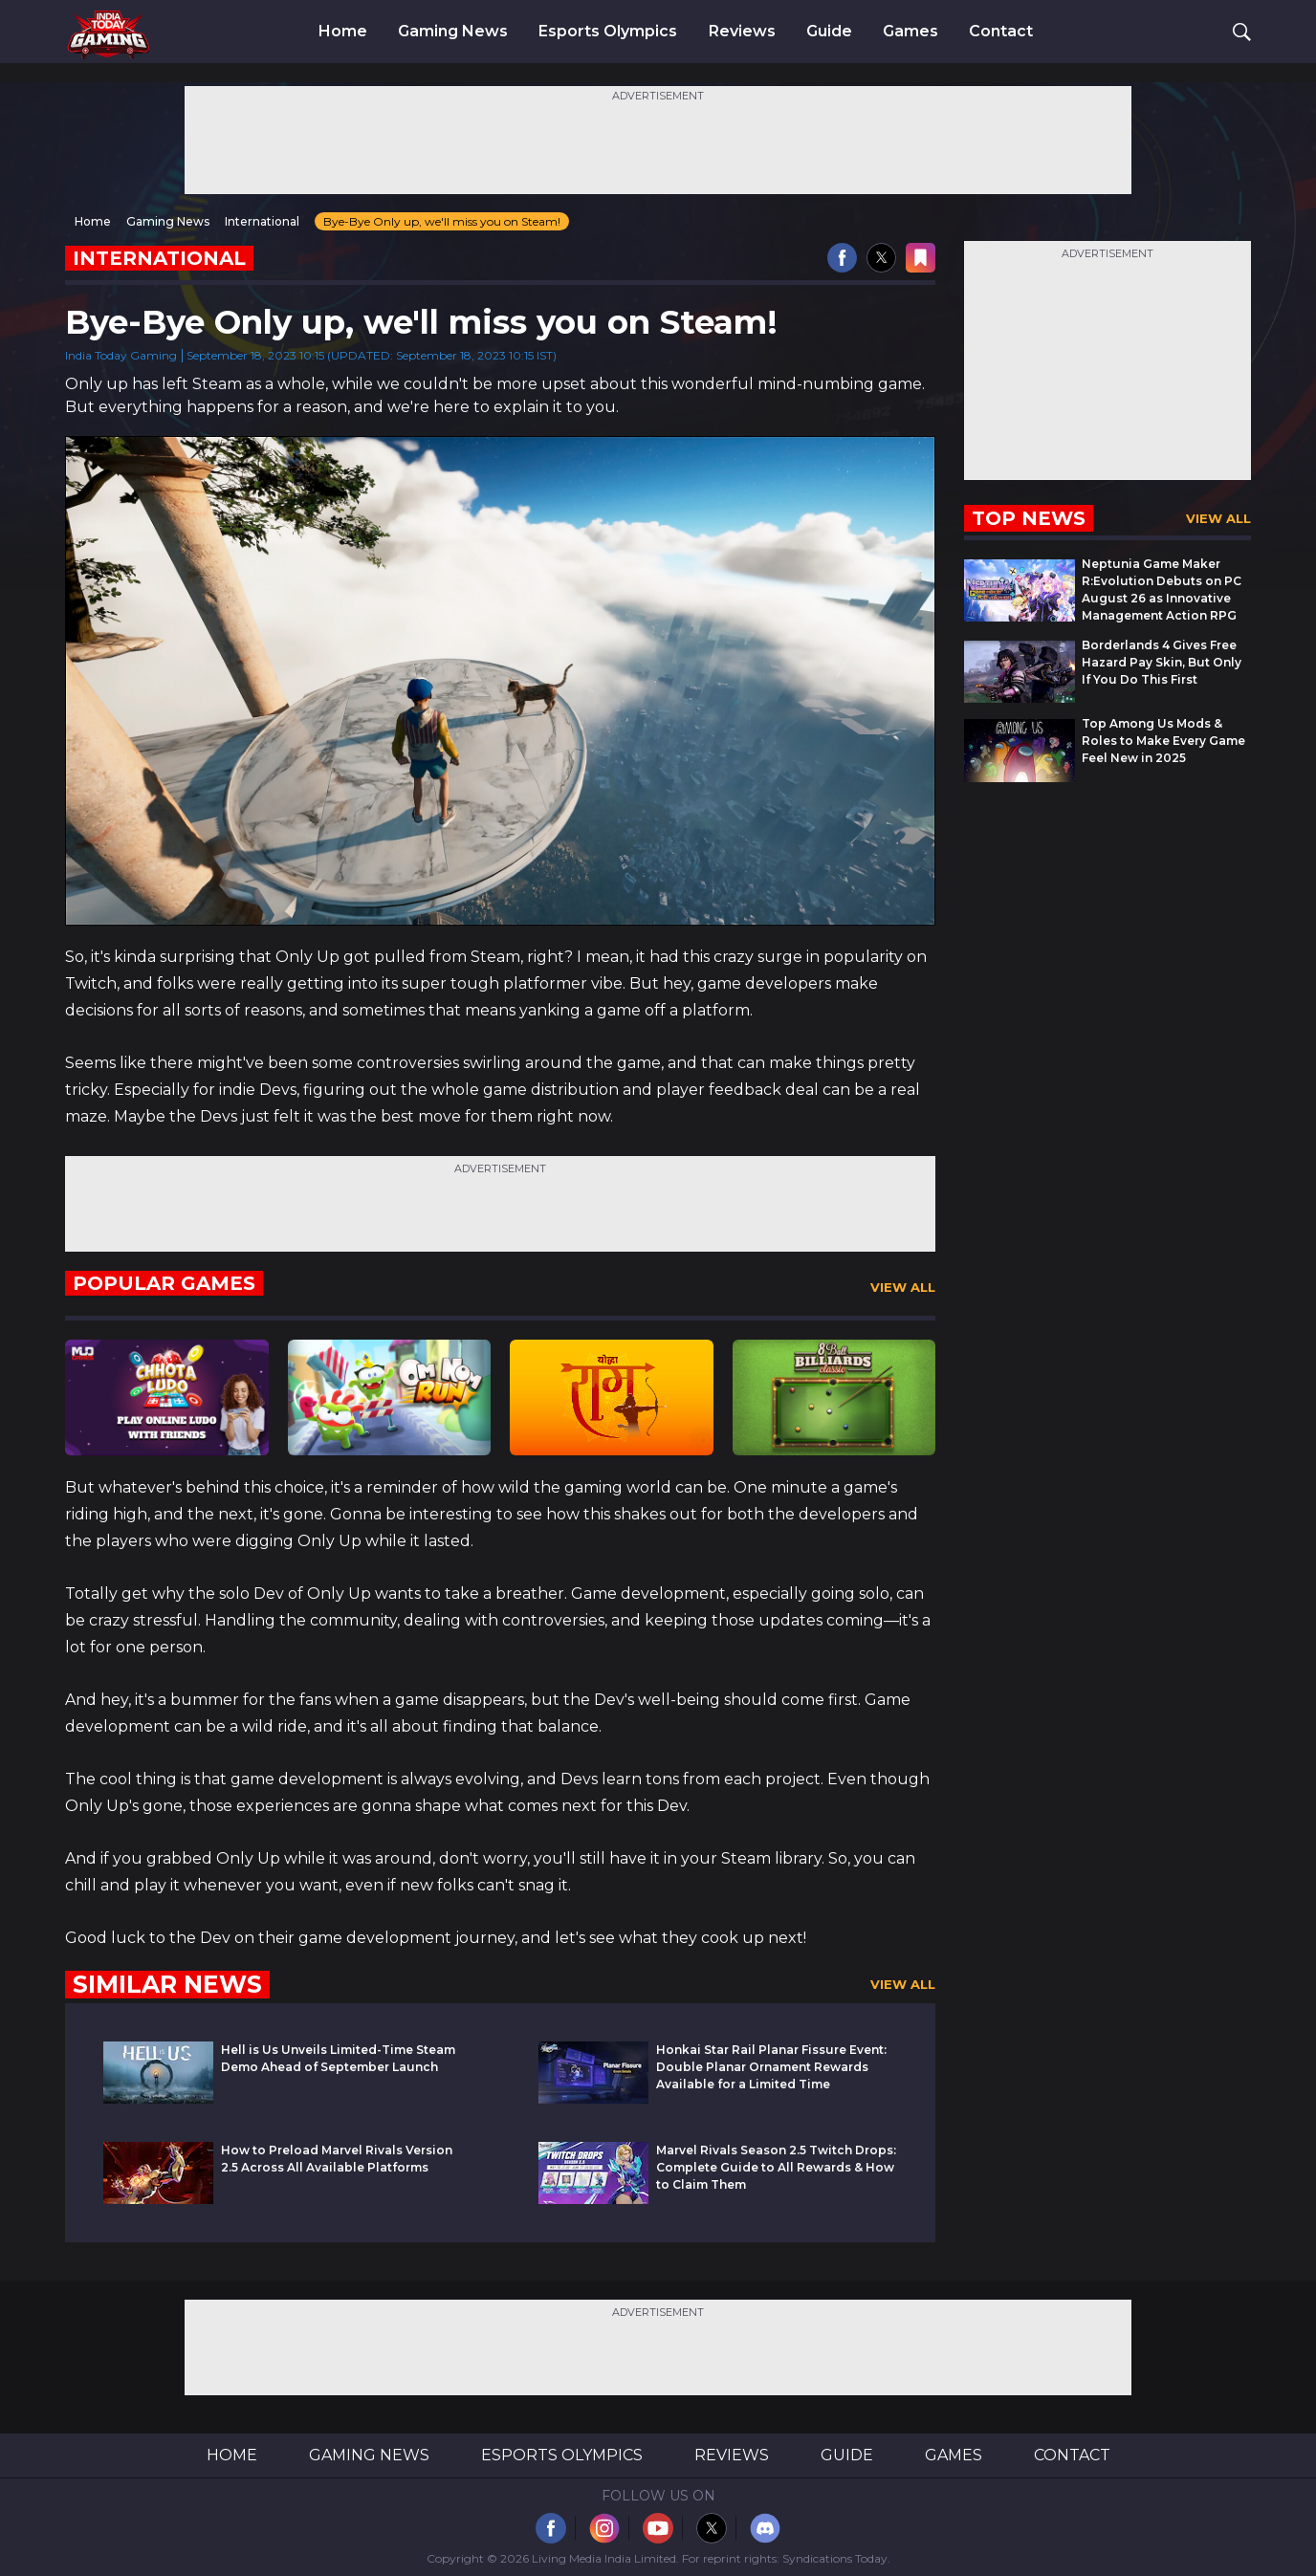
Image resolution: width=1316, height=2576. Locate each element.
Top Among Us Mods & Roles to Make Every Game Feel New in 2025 (1163, 740)
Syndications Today (835, 2558)
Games (910, 31)
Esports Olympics (607, 31)
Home (342, 31)
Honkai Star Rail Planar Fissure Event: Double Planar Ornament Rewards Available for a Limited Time (771, 2066)
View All (902, 1287)
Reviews (742, 31)
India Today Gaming (121, 355)
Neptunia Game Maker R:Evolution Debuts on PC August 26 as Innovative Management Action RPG (1161, 589)
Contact (1001, 31)
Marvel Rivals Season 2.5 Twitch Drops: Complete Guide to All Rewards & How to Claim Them (776, 2167)
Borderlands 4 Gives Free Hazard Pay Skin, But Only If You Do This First (1161, 662)
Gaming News (453, 31)
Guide (829, 31)
